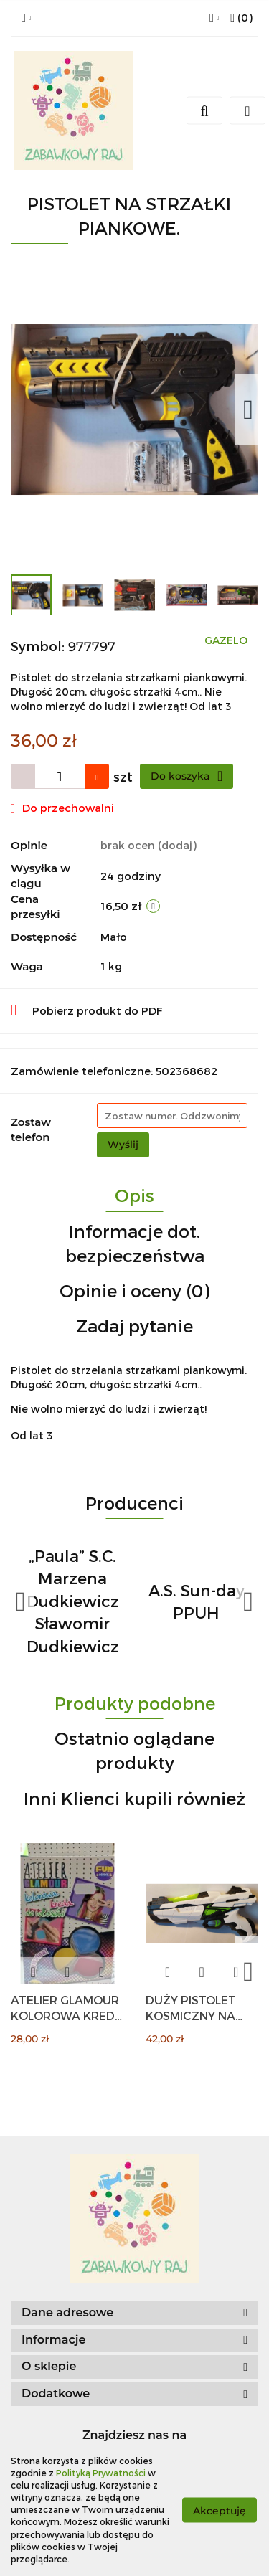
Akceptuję (219, 2510)
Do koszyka (186, 776)
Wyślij (123, 1144)
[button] (241, 18)
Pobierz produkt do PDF (87, 1010)
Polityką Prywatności (101, 2473)
